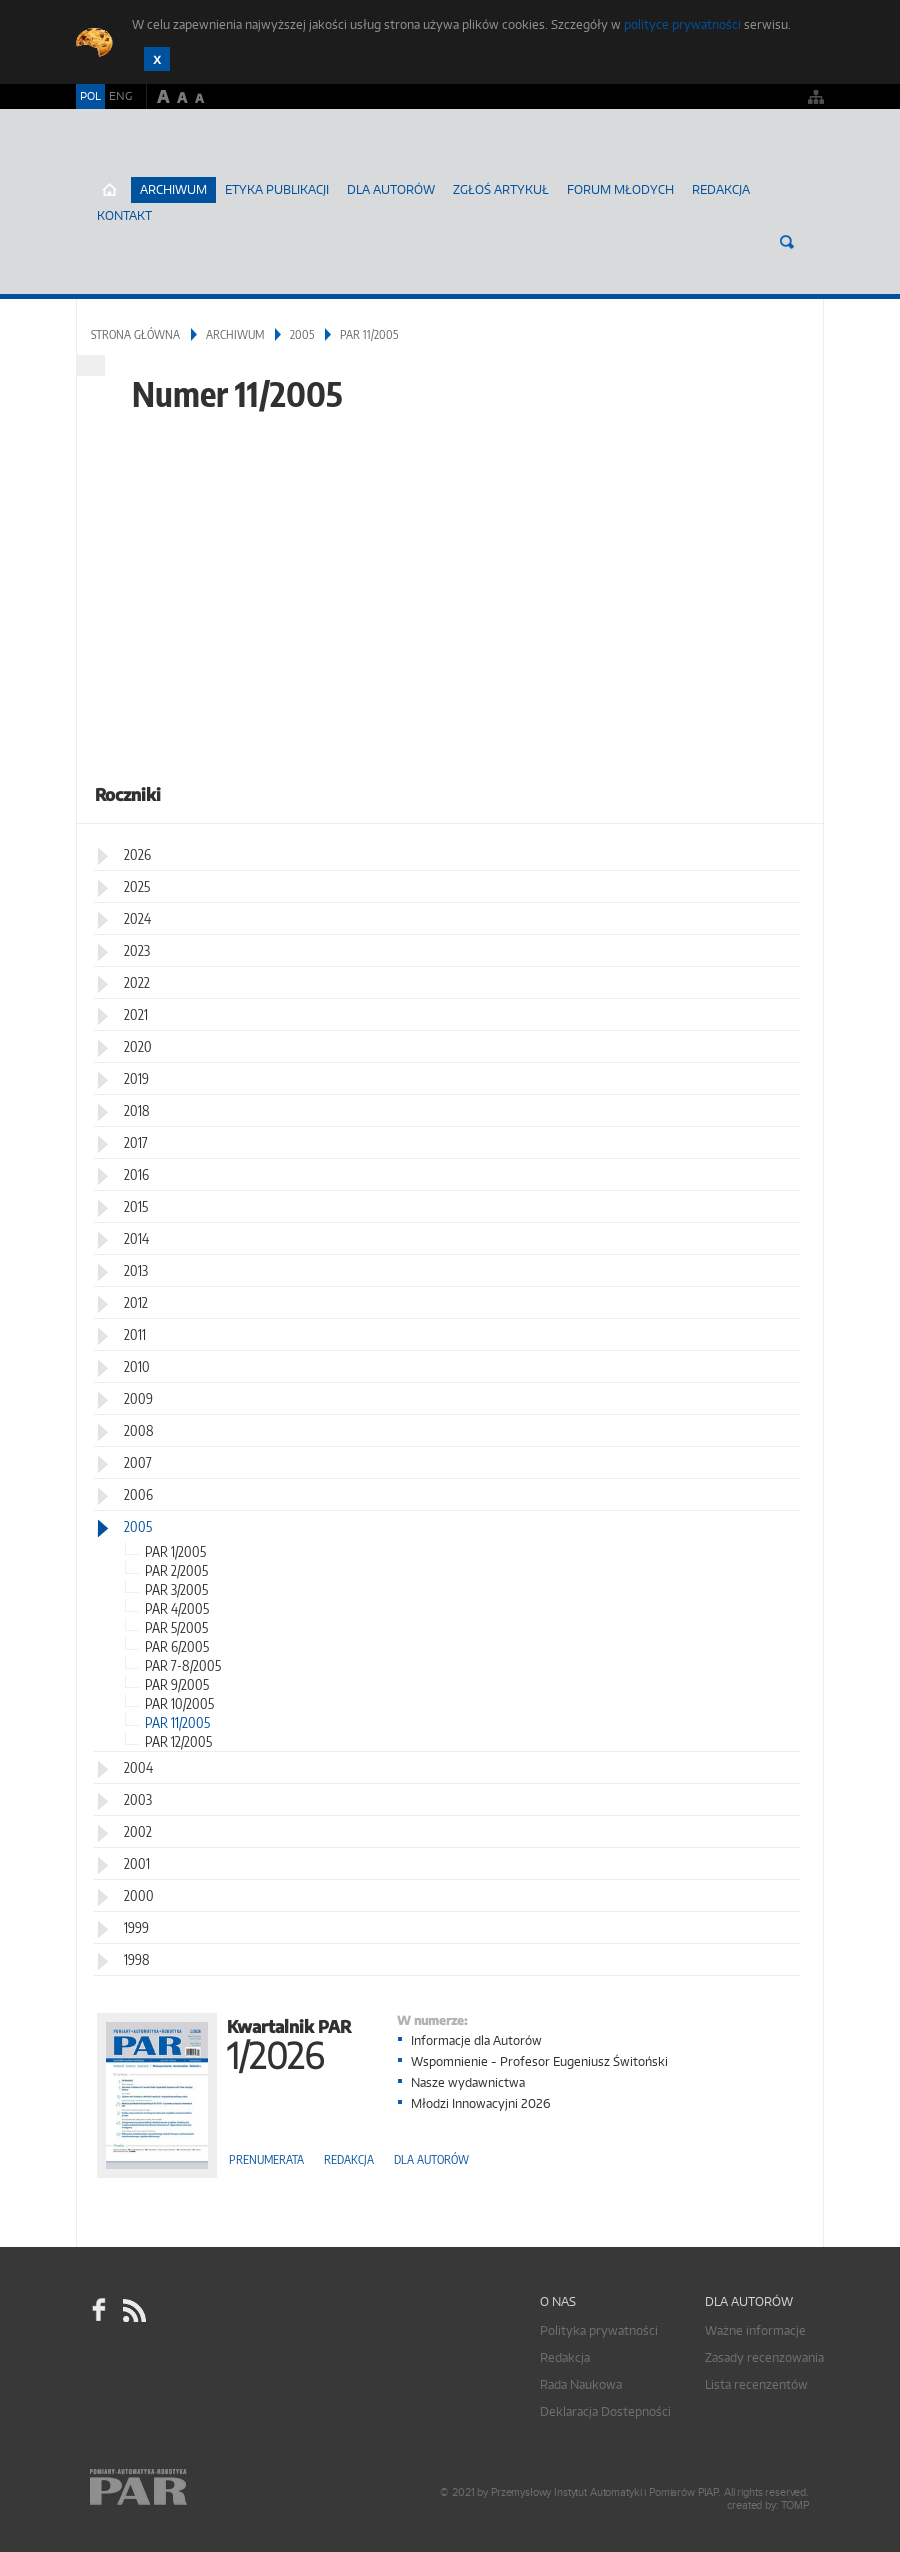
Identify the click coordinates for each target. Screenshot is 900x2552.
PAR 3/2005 (176, 1589)
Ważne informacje (755, 2330)
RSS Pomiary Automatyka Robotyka (133, 2310)
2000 (139, 1895)
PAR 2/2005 (176, 1570)
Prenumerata (266, 2159)
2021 (136, 1014)
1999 (136, 1927)
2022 (137, 982)
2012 (136, 1302)
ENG (120, 96)
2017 (136, 1142)
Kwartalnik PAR (289, 2042)
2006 (138, 1494)
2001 (137, 1863)
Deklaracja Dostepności (605, 2411)
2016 (136, 1174)
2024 (137, 918)
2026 (137, 854)
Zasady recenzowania (764, 2357)
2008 (139, 1430)
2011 (135, 1334)
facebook (99, 2310)
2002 (138, 1831)
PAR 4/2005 (177, 1608)
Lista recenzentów (756, 2384)
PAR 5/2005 (176, 1627)
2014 (136, 1238)
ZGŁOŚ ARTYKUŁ (501, 189)
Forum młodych (620, 189)
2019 (136, 1078)
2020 (138, 1046)
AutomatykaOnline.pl (194, 165)
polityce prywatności (682, 24)
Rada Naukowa (581, 2384)
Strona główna (135, 334)
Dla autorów (391, 189)
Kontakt (124, 215)
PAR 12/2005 (178, 1741)
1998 (137, 1959)
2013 (136, 1270)
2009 (138, 1398)
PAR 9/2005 (177, 1684)
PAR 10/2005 (179, 1703)
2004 (138, 1767)
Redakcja (721, 189)
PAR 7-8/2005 (183, 1665)
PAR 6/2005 (177, 1646)
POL (90, 96)
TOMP (795, 2505)
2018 (137, 1110)
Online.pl (196, 2489)
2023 (137, 950)
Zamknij (157, 59)
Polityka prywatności (599, 2330)
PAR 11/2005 (177, 1722)
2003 (138, 1799)
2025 (137, 886)
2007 (138, 1462)
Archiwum (235, 334)
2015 (136, 1206)
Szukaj (787, 242)
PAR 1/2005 (175, 1551)
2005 (302, 334)
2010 (137, 1366)
